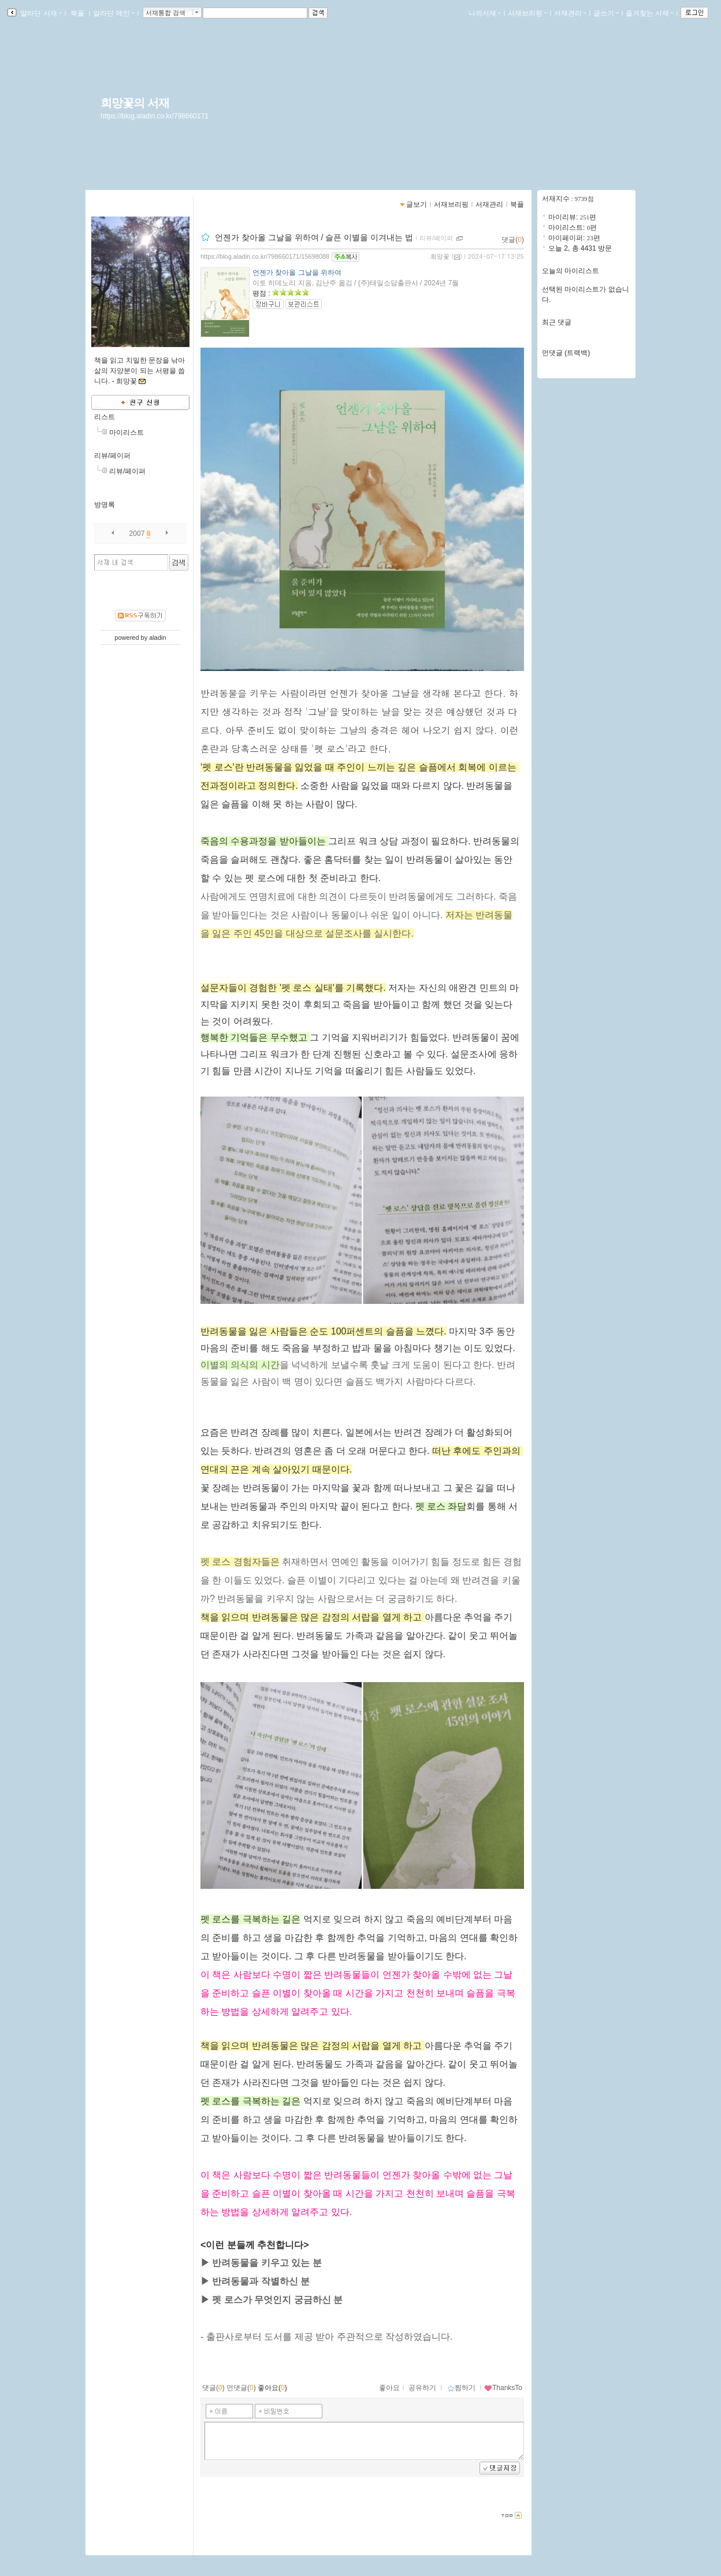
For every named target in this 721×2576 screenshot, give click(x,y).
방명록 (104, 505)
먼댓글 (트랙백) (566, 353)
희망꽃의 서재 (135, 102)
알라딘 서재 (40, 13)
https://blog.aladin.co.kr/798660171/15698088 (264, 256)
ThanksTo (503, 2388)
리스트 (104, 417)
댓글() (512, 240)
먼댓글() (241, 2388)
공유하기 (422, 2388)
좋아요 (389, 2388)
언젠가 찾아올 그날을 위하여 (296, 273)
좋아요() (272, 2388)
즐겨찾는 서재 (650, 13)
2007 (137, 534)
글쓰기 (606, 13)
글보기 (416, 204)
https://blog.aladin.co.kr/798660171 (155, 116)
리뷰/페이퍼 (112, 456)
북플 (78, 13)
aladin (157, 637)
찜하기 (461, 2388)
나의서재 (485, 13)
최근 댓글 (556, 322)
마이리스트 (126, 432)
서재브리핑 (527, 13)
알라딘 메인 (113, 13)
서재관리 (570, 13)
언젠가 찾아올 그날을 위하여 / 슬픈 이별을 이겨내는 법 (314, 237)
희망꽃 (439, 256)
